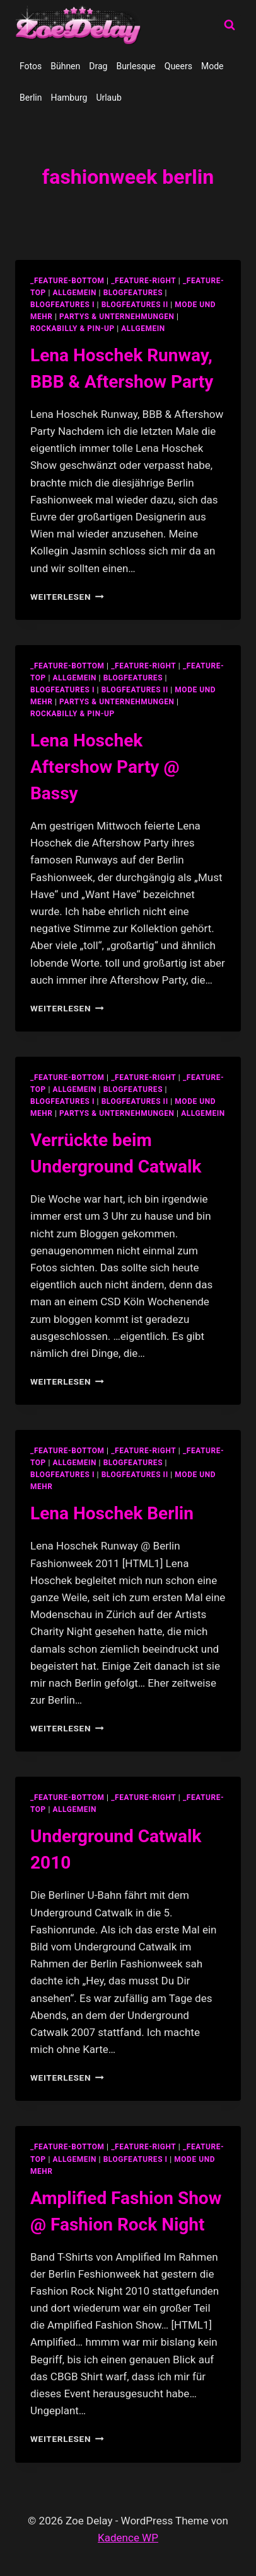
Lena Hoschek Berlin (112, 1513)
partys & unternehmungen (116, 316)
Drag (98, 66)
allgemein (74, 292)
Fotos (31, 66)
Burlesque (135, 66)
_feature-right (143, 280)
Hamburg (68, 98)
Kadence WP (128, 2537)
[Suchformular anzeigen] (229, 25)
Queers (178, 66)
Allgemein (143, 328)
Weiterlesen (67, 597)
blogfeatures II (135, 304)
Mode (212, 66)
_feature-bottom (67, 280)
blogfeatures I (62, 304)
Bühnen (65, 66)
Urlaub (108, 98)
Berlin (31, 98)
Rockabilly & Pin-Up (72, 328)
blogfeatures (133, 292)
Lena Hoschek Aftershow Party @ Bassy (105, 767)
